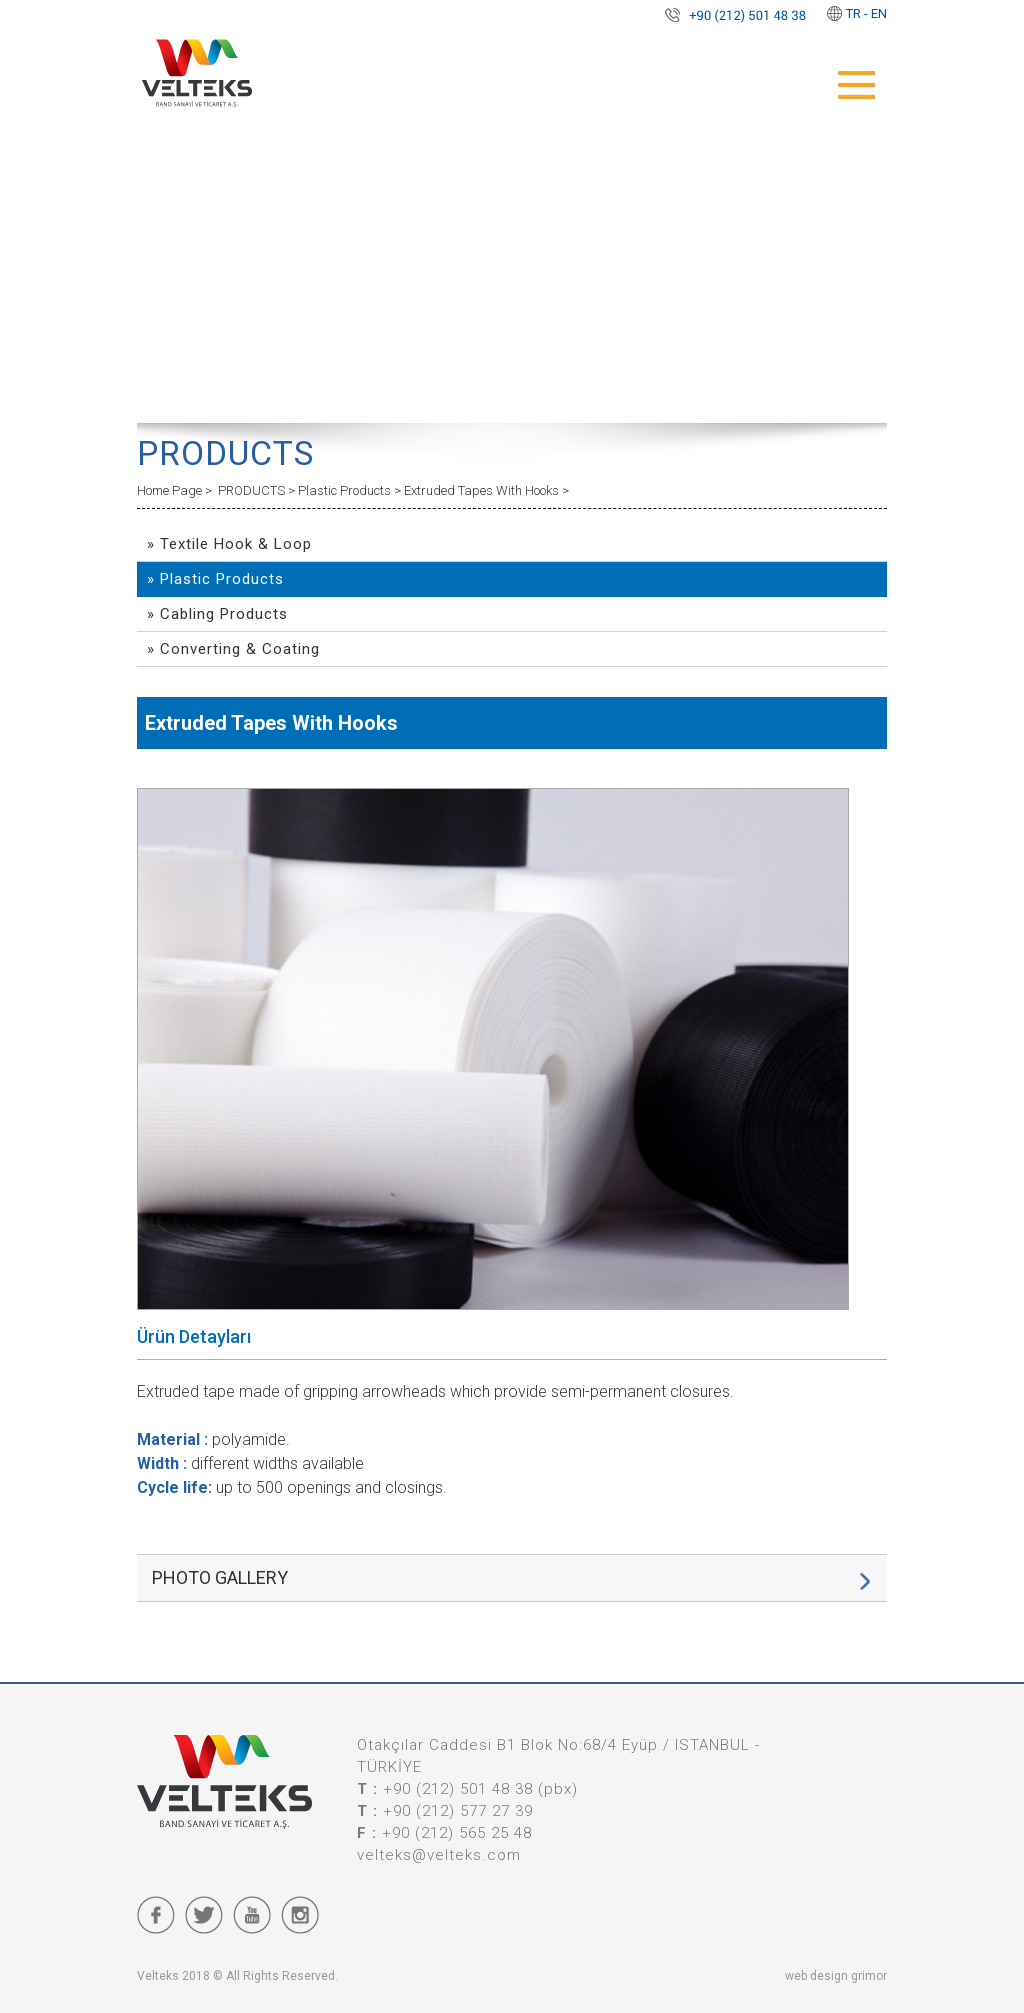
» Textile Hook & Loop (229, 544)
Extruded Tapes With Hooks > (486, 490)
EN (879, 13)
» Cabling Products (217, 614)
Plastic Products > (351, 490)
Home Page (171, 490)
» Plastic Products (215, 579)
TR (853, 13)
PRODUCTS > (258, 490)
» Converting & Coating (233, 649)
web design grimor (836, 1976)
